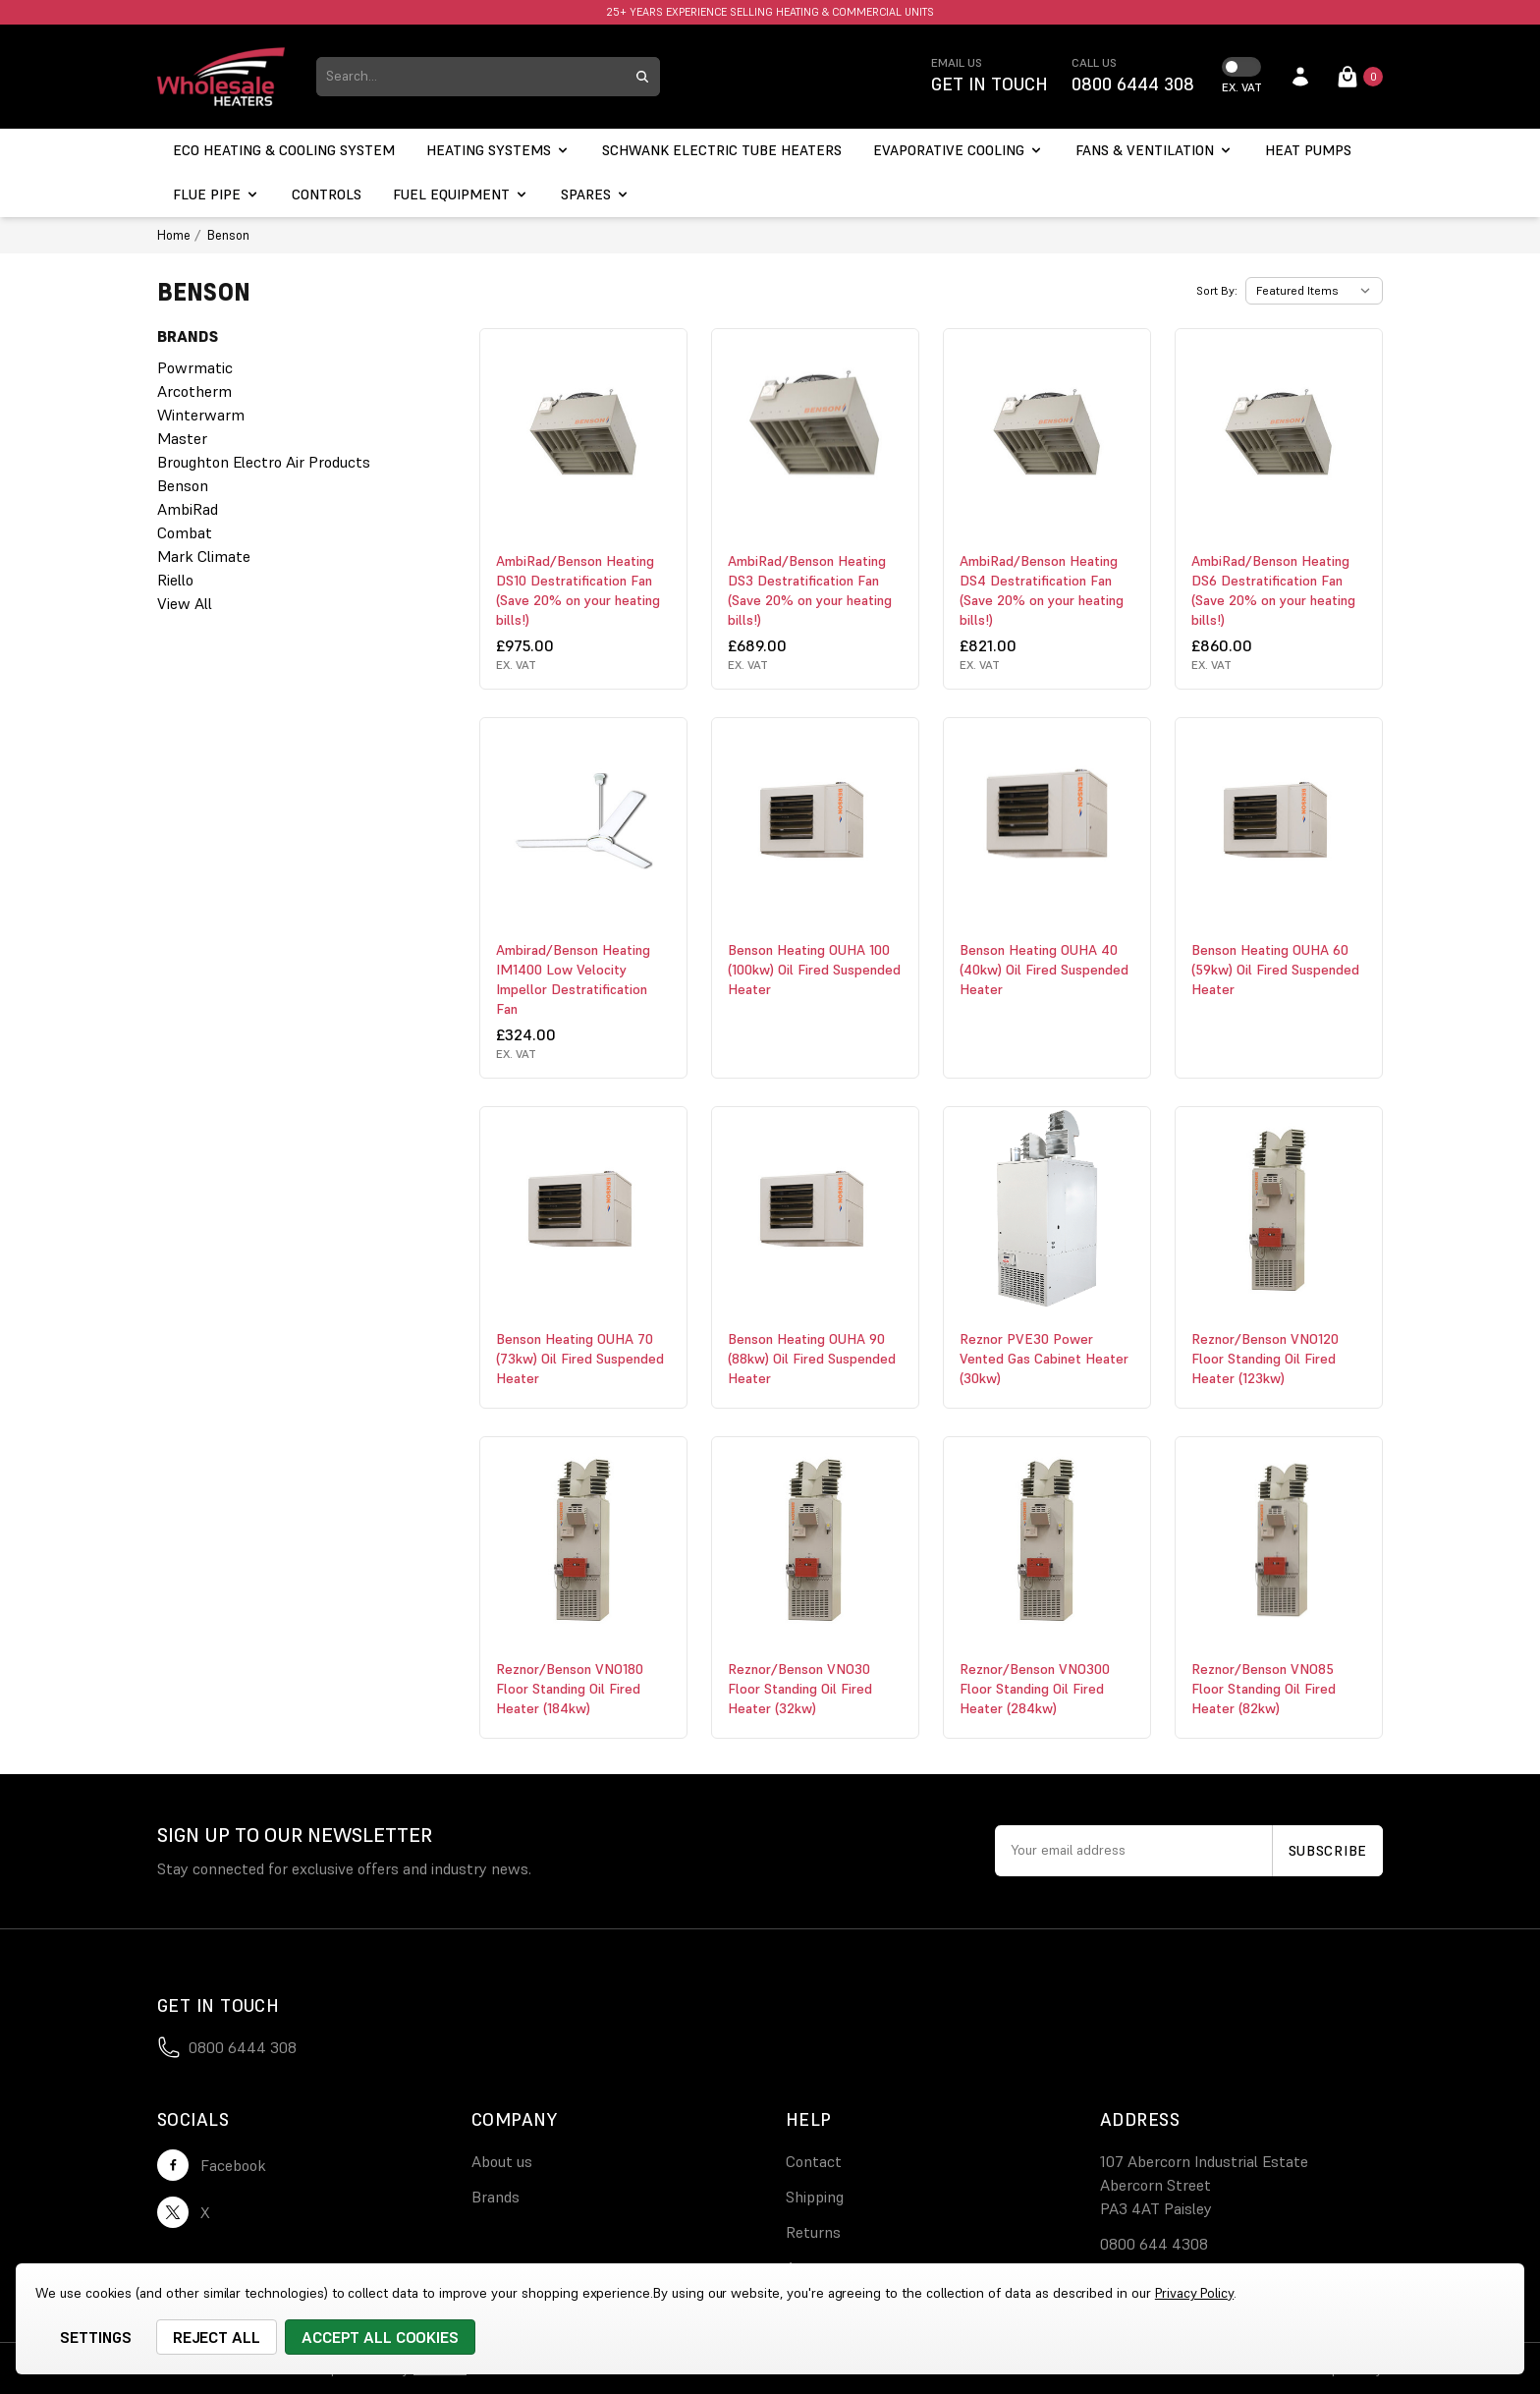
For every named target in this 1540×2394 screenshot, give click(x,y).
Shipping (815, 2196)
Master (182, 438)
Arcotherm (194, 391)
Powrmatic (195, 367)
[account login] (1300, 76)
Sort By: (1217, 290)
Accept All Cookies (380, 2337)
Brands (495, 2196)
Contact (814, 2161)
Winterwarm (201, 414)
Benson (182, 485)
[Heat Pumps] (1308, 151)
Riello (175, 579)
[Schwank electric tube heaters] (721, 151)
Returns (813, 2232)
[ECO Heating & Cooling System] (284, 151)
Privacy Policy (1194, 2293)
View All (184, 603)
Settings (96, 2337)
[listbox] (1314, 291)
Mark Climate (203, 556)
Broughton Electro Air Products (263, 462)
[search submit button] (642, 76)
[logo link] (221, 76)
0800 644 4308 (1154, 2244)
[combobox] (470, 76)
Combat (184, 532)
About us (501, 2161)
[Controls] (326, 195)
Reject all (217, 2337)
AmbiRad (187, 509)
